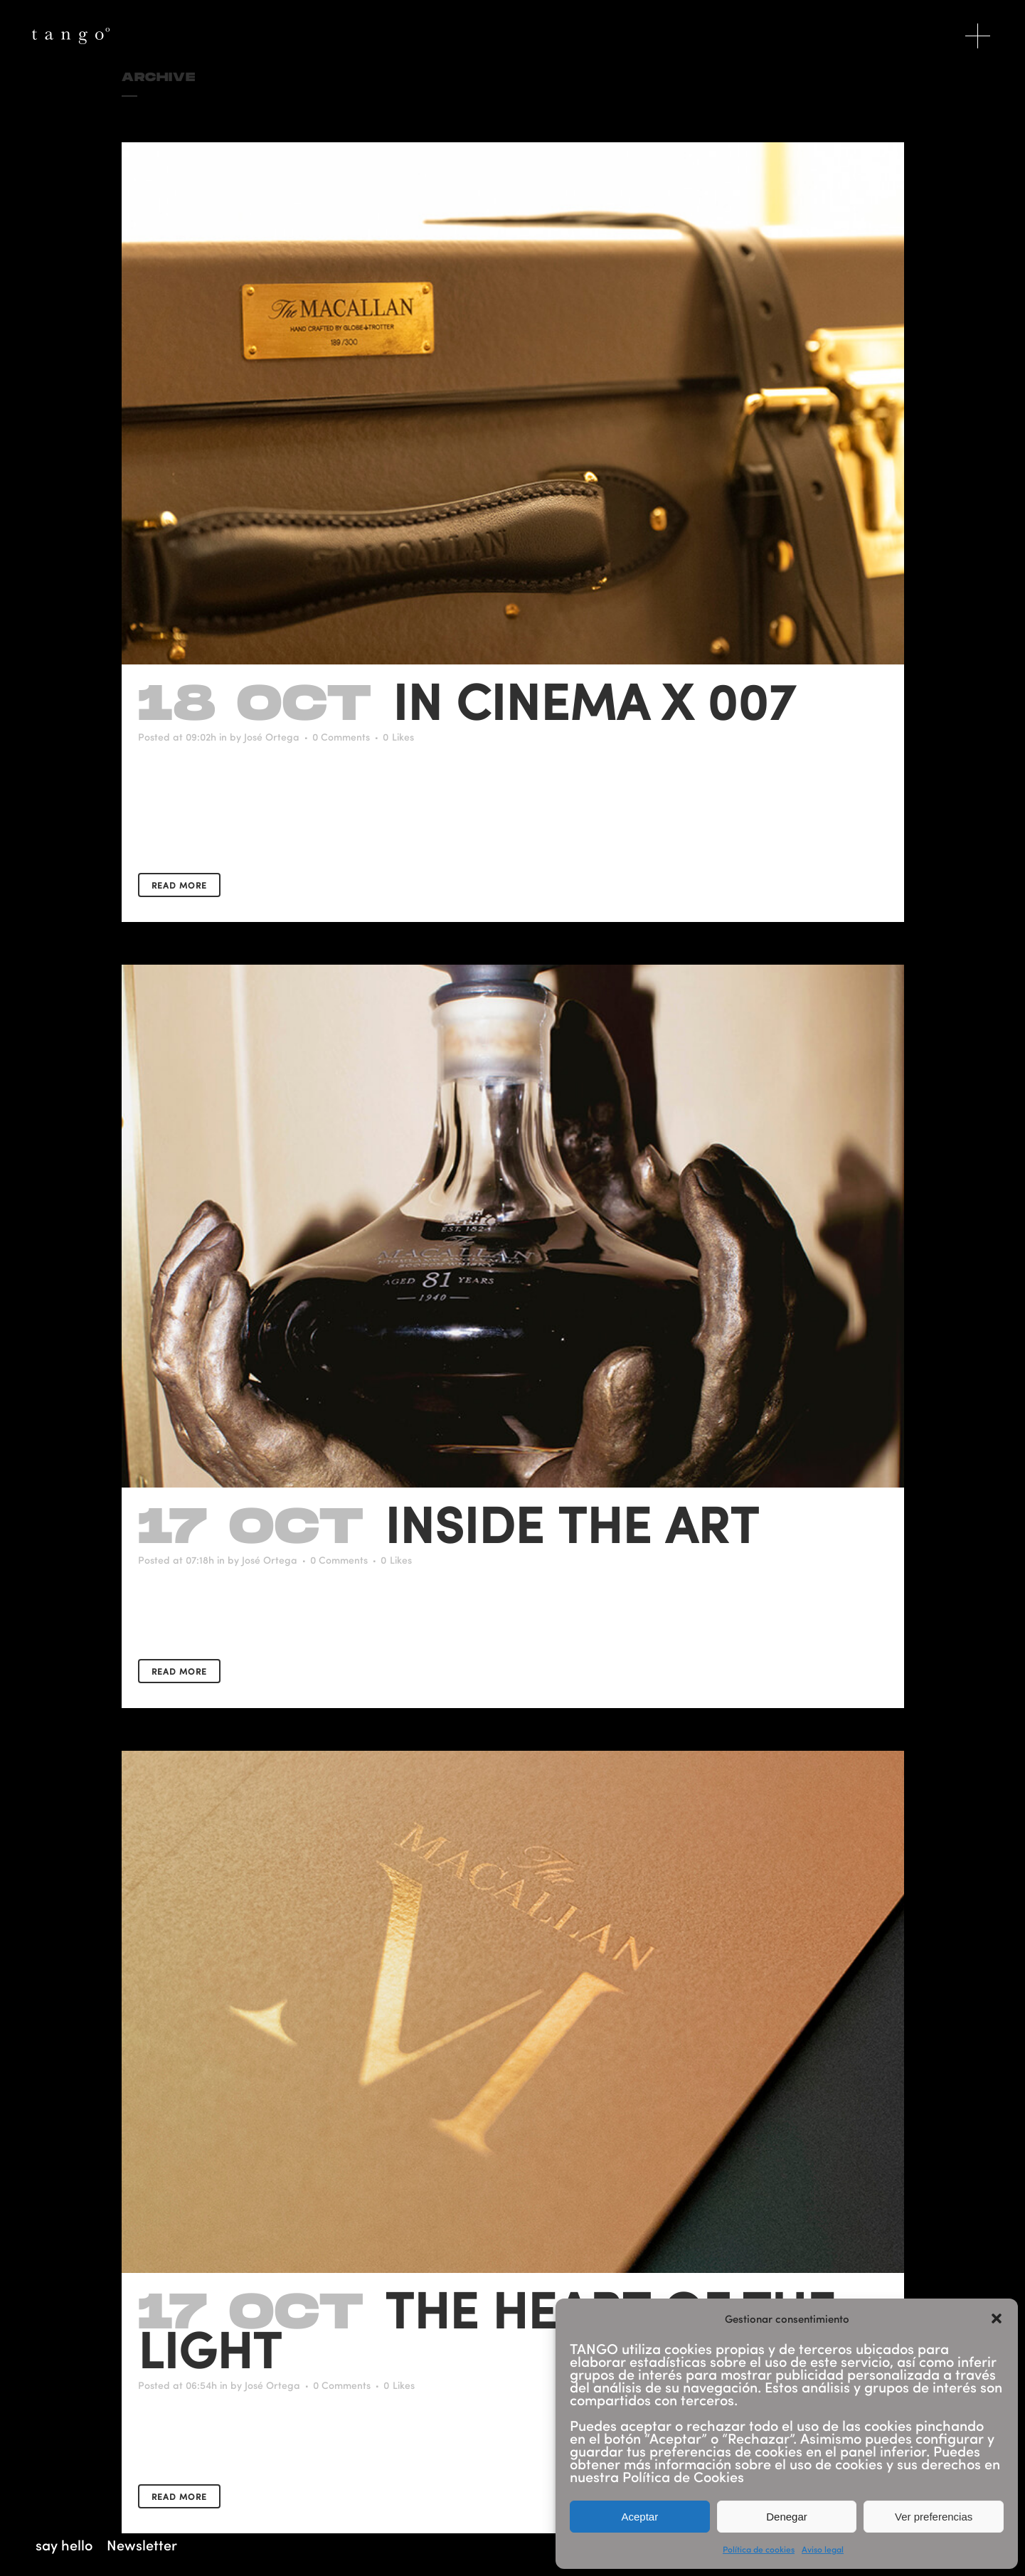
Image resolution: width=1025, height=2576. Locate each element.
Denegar (786, 2517)
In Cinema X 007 (594, 699)
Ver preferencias (933, 2517)
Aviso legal (823, 2549)
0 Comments (341, 736)
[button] (996, 2318)
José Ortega (271, 736)
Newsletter (142, 2545)
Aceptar (639, 2517)
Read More (179, 885)
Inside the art (572, 1522)
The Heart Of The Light (487, 2328)
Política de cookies (759, 2549)
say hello (64, 2545)
